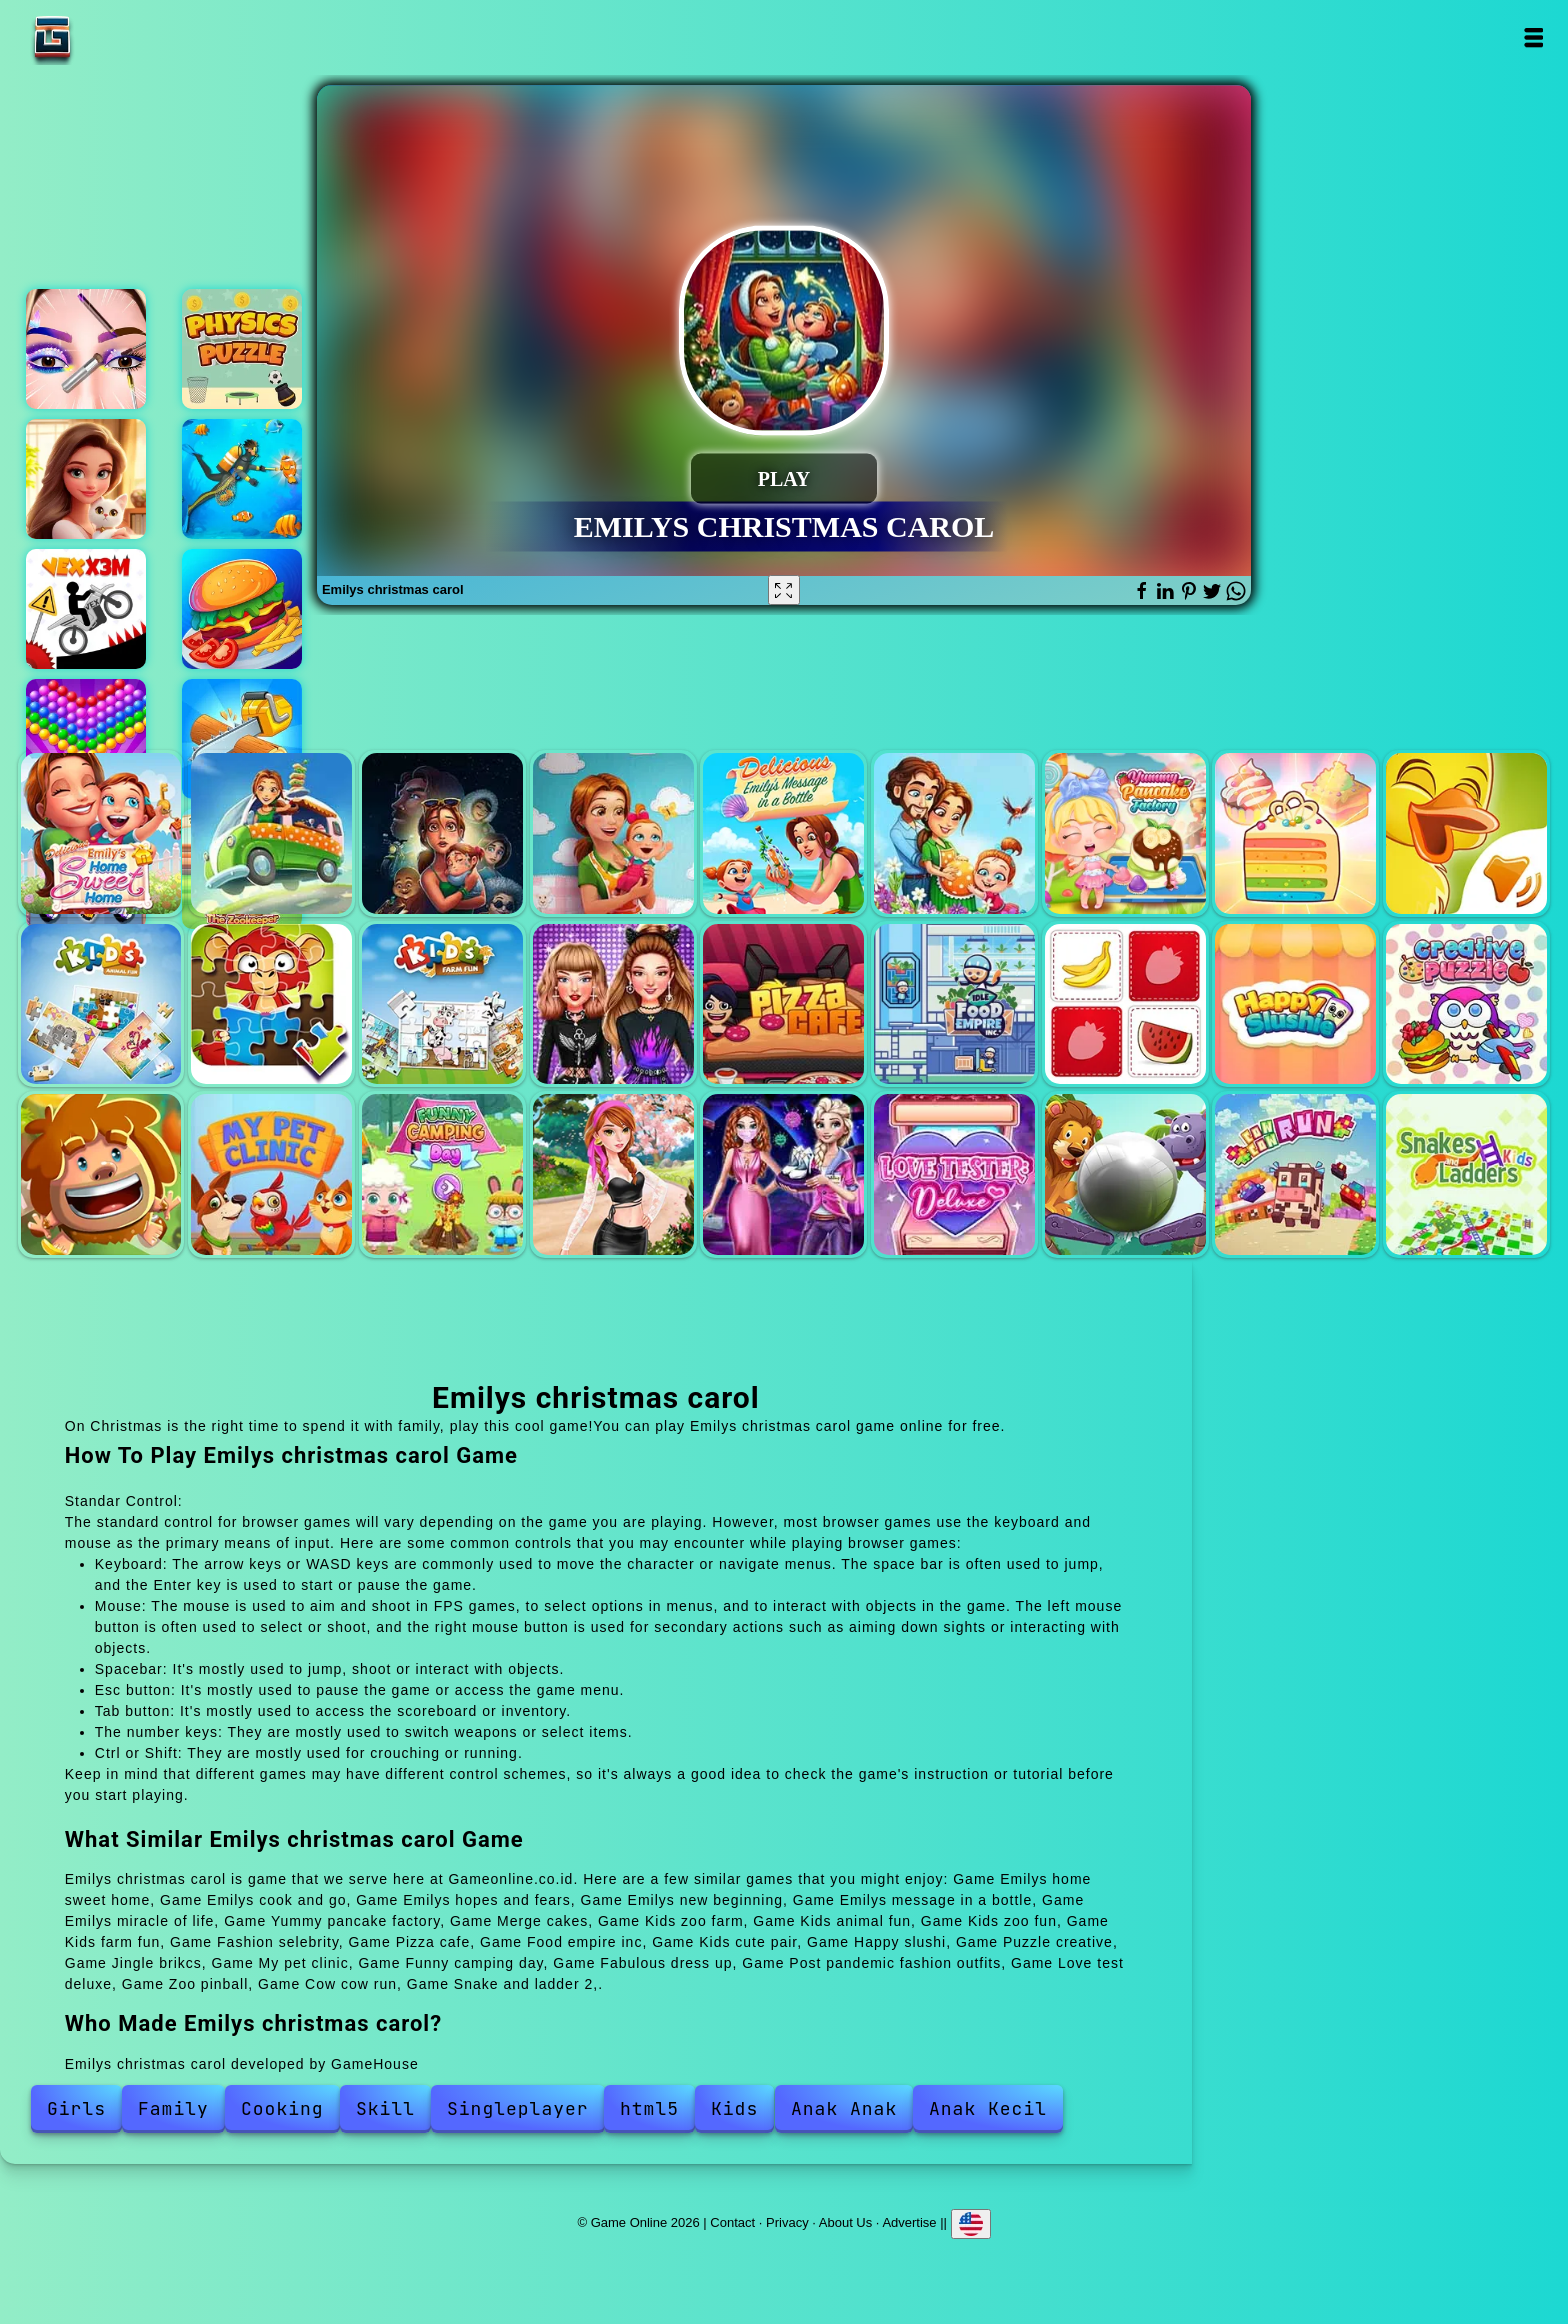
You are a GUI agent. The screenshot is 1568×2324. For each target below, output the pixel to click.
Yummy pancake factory (1125, 833)
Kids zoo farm (1466, 833)
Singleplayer (518, 2108)
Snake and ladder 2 (1466, 1174)
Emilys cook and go (271, 833)
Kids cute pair (1125, 1004)
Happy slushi (1295, 1004)
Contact (732, 2222)
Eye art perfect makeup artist (86, 349)
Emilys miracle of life (954, 833)
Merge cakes (1295, 833)
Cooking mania (242, 609)
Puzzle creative (1466, 1004)
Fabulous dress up (613, 1174)
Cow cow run (1295, 1174)
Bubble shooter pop (86, 739)
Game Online (115, 37)
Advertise (909, 2222)
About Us (845, 2222)
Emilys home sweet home (101, 833)
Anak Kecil (988, 2108)
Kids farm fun (442, 1004)
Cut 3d (242, 739)
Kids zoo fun (271, 1004)
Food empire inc (954, 1004)
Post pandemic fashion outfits (783, 1174)
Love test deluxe (954, 1174)
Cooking (282, 2108)
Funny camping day (442, 1174)
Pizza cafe (783, 1004)
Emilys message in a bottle (783, 833)
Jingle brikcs (101, 1174)
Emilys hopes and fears (442, 833)
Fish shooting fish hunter (242, 479)
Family (173, 2108)
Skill (385, 2108)
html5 (649, 2108)
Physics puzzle (242, 349)
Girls (76, 2108)
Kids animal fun (101, 1004)
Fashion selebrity (613, 1004)
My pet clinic (271, 1174)
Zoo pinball (1125, 1174)
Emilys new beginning (613, 833)
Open (1532, 37)
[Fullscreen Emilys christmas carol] (784, 590)
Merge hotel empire (86, 479)
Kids (734, 2108)
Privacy (787, 2222)
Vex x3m (86, 609)
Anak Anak (844, 2108)
